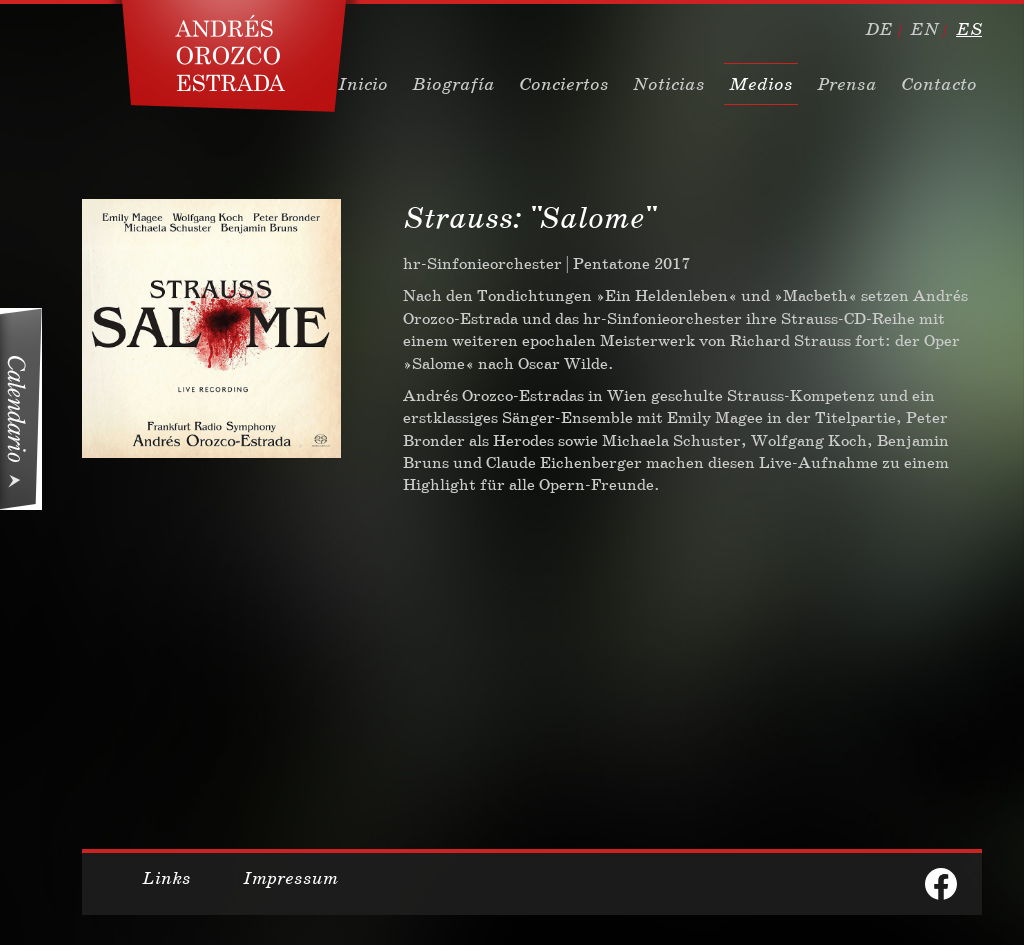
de (879, 29)
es (969, 29)
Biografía (453, 84)
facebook (941, 884)
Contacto (939, 84)
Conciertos (564, 84)
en (924, 29)
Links (166, 878)
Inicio (363, 84)
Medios (761, 84)
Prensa (847, 84)
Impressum (290, 878)
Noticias (669, 84)
